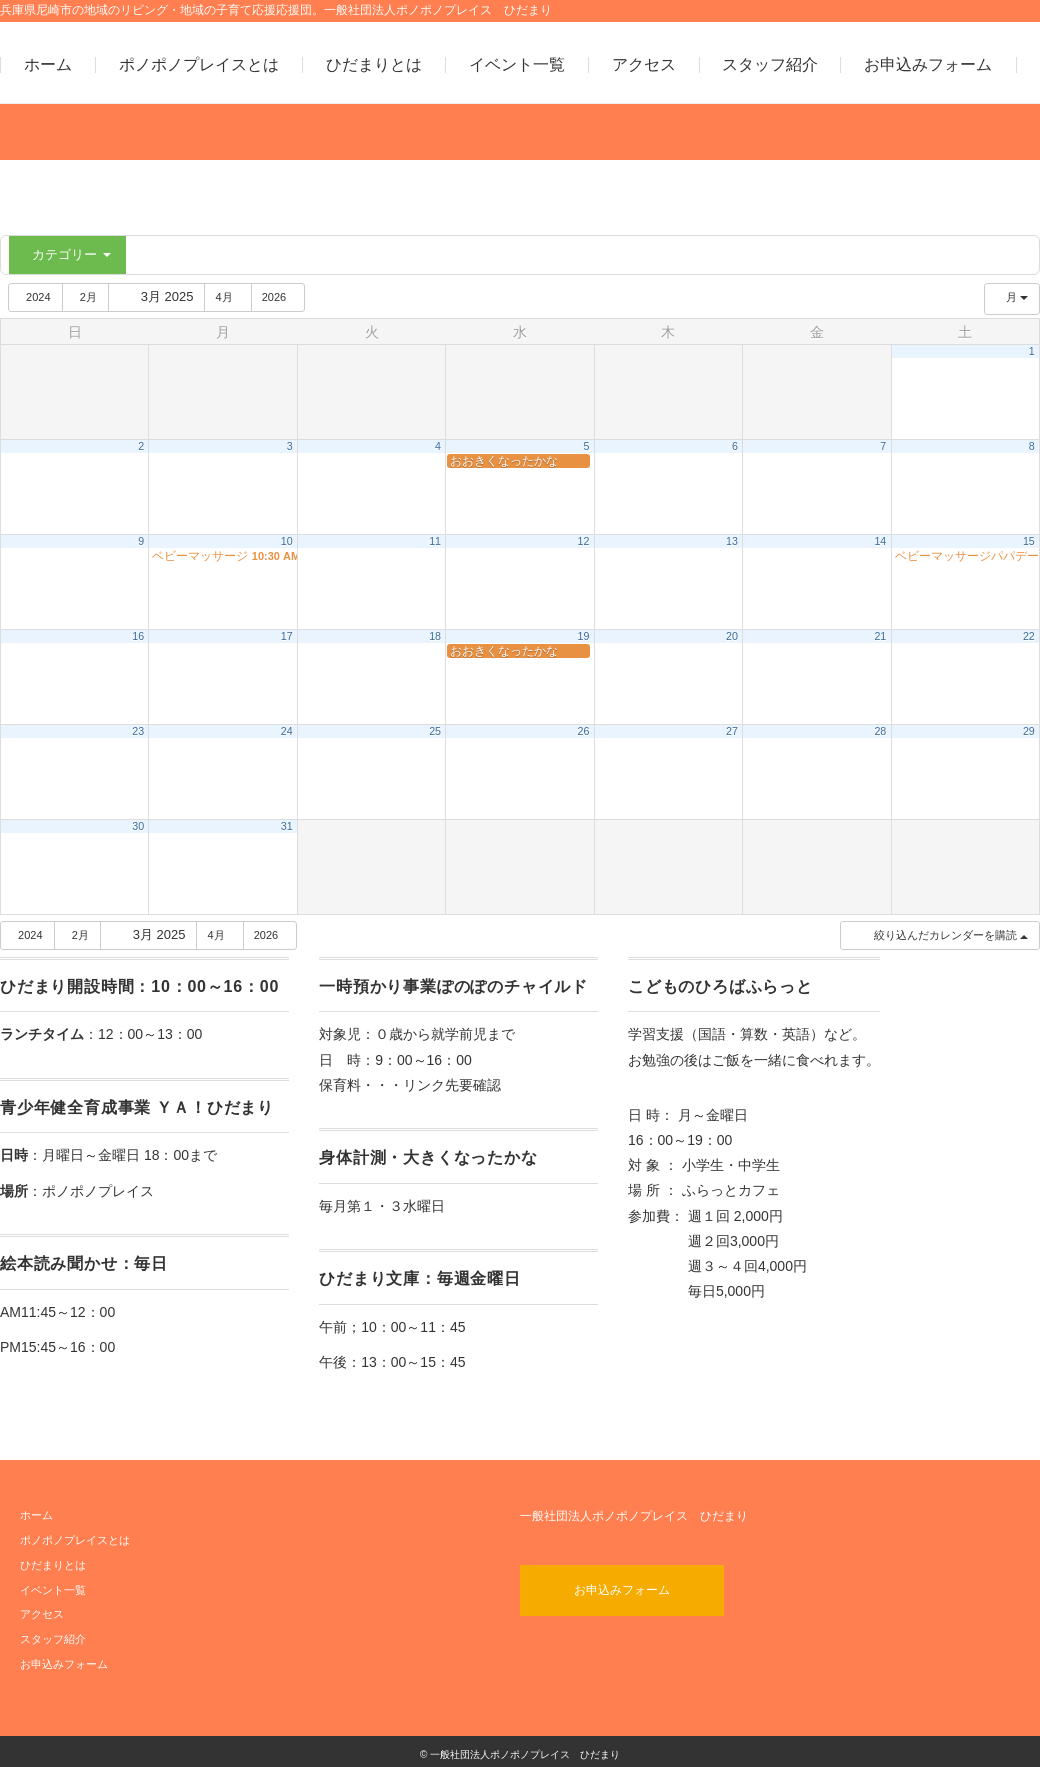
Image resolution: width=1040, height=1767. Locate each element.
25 (435, 731)
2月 (88, 297)
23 (138, 731)
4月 (230, 297)
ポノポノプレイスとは (199, 65)
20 (732, 636)
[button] (939, 935)
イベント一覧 (517, 65)
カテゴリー (70, 254)
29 (1029, 731)
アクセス (644, 65)
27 (732, 731)
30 (138, 826)
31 (287, 826)
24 (287, 731)
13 (732, 541)
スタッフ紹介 (770, 65)
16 (138, 636)
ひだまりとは (374, 65)
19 (584, 636)
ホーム (48, 65)
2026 (282, 297)
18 (435, 636)
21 (880, 636)
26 (584, 731)
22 (1029, 636)
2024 (37, 297)
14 (880, 541)
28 (880, 731)
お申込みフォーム (928, 65)
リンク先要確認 (452, 1085)
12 (584, 541)
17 (287, 636)
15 (1029, 541)
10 (287, 541)
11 (435, 541)
